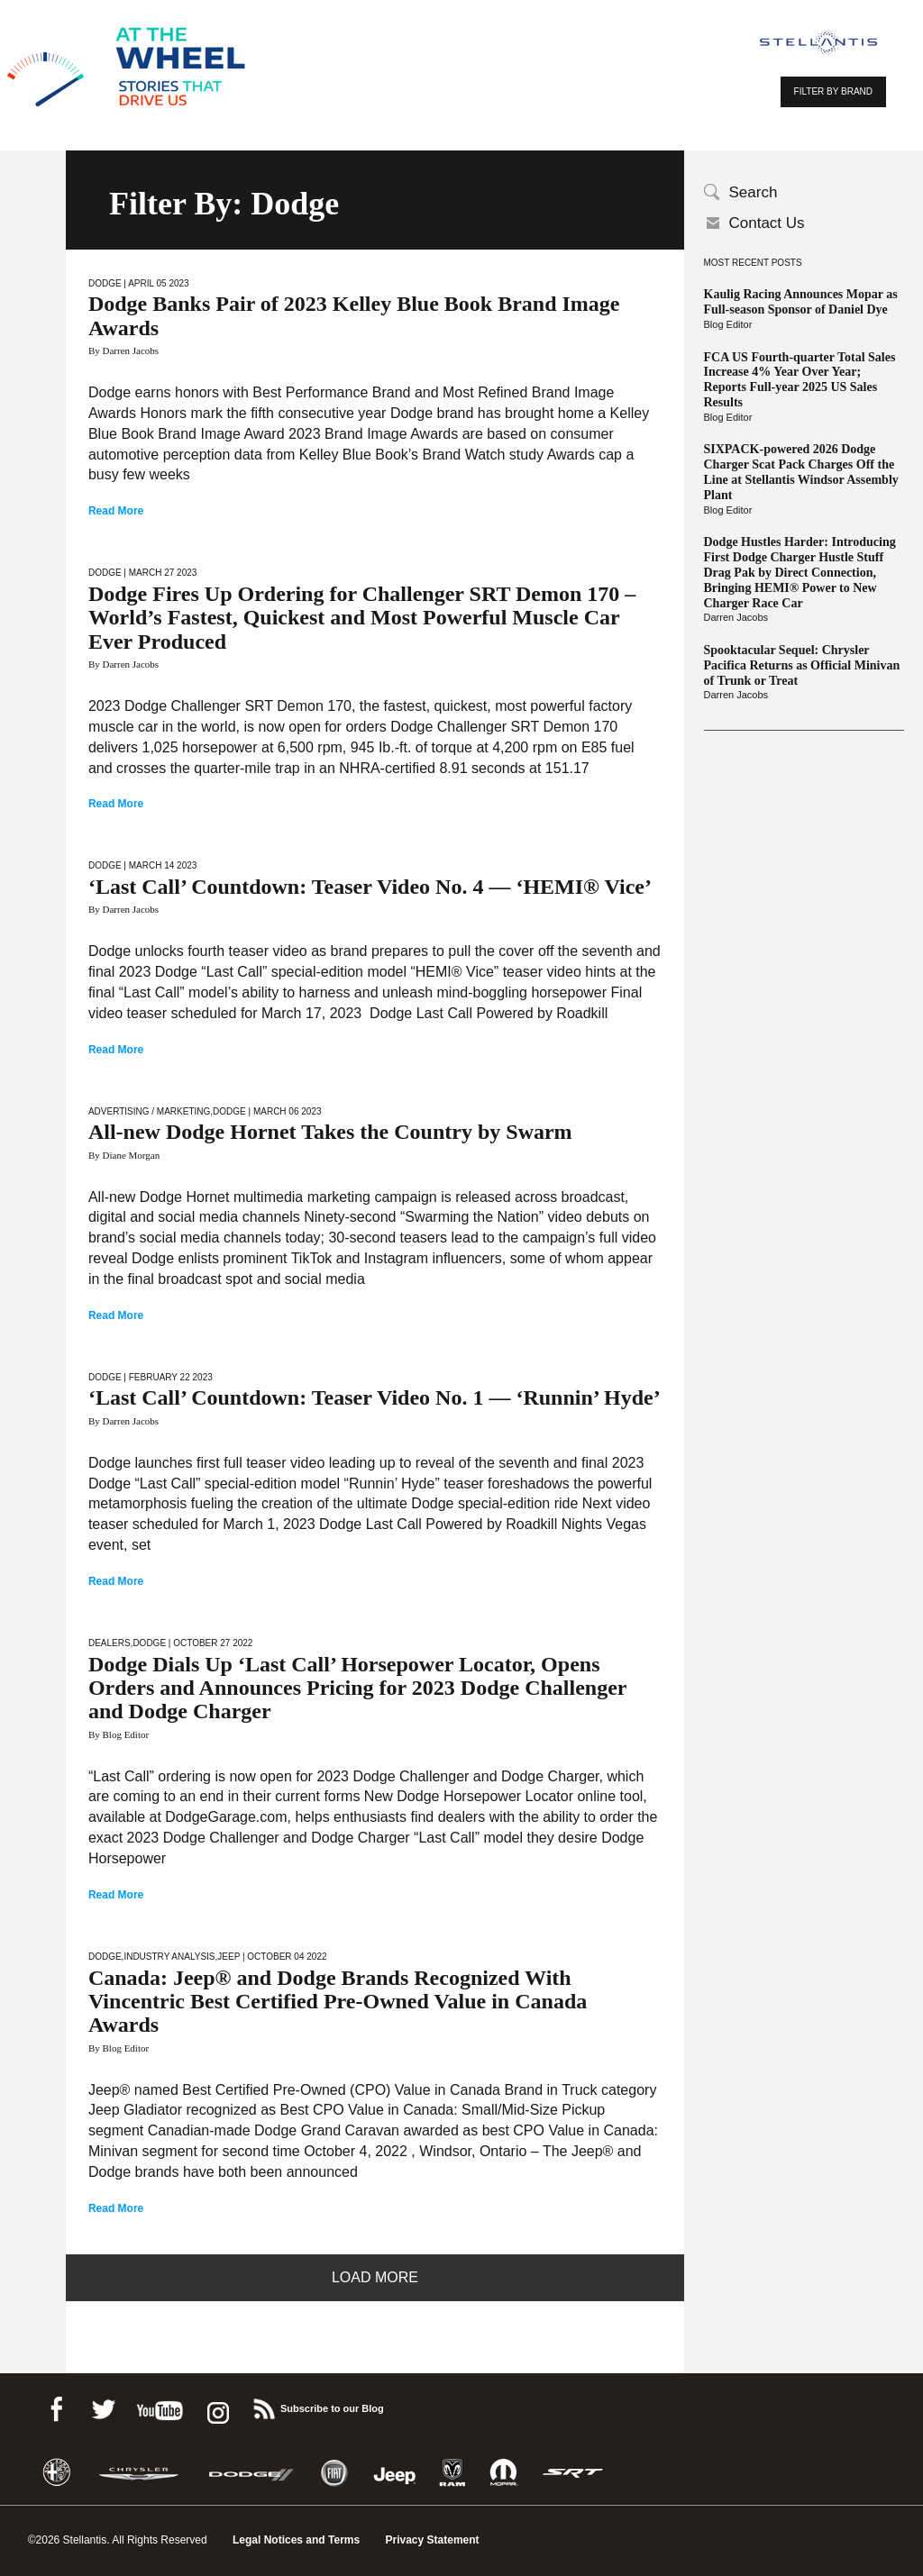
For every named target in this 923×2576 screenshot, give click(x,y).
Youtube (159, 2406)
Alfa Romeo (56, 2473)
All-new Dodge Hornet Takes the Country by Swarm (330, 1131)
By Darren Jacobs (123, 350)
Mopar (503, 2473)
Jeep (228, 1957)
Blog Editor (728, 324)
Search (753, 192)
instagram (216, 2406)
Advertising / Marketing (149, 1111)
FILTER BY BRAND (833, 91)
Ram (452, 2473)
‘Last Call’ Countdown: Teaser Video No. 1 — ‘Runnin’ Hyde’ (374, 1397)
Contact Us (767, 223)
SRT (573, 2473)
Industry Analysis (169, 1957)
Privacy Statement (433, 2540)
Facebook (55, 2406)
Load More (375, 2277)
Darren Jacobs (736, 617)
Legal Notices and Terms (296, 2540)
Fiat (334, 2473)
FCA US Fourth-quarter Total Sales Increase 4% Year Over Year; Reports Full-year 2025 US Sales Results (800, 379)
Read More (115, 511)
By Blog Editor (118, 1734)
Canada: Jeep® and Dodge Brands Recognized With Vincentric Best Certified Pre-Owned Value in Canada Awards (337, 2001)
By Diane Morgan (124, 1155)
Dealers (109, 1643)
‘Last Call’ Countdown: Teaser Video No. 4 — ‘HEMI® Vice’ (370, 886)
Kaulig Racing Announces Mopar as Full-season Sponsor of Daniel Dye (801, 301)
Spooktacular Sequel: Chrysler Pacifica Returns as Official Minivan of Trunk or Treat (802, 665)
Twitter (102, 2406)
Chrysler (139, 2473)
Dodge (105, 283)
